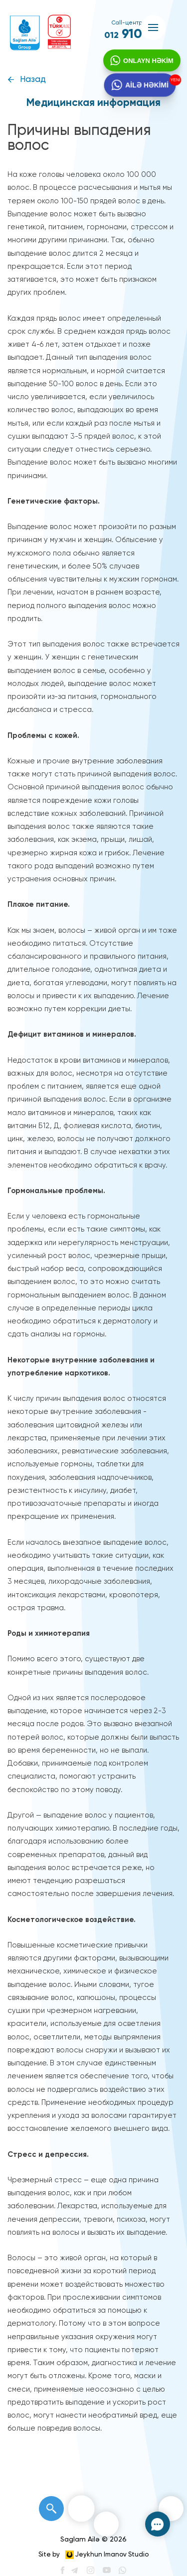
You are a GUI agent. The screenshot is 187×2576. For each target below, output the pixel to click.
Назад (33, 79)
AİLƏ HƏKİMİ (145, 92)
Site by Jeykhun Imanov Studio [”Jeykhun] (93, 2555)
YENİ (174, 83)
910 (123, 34)
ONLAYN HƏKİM (145, 64)
